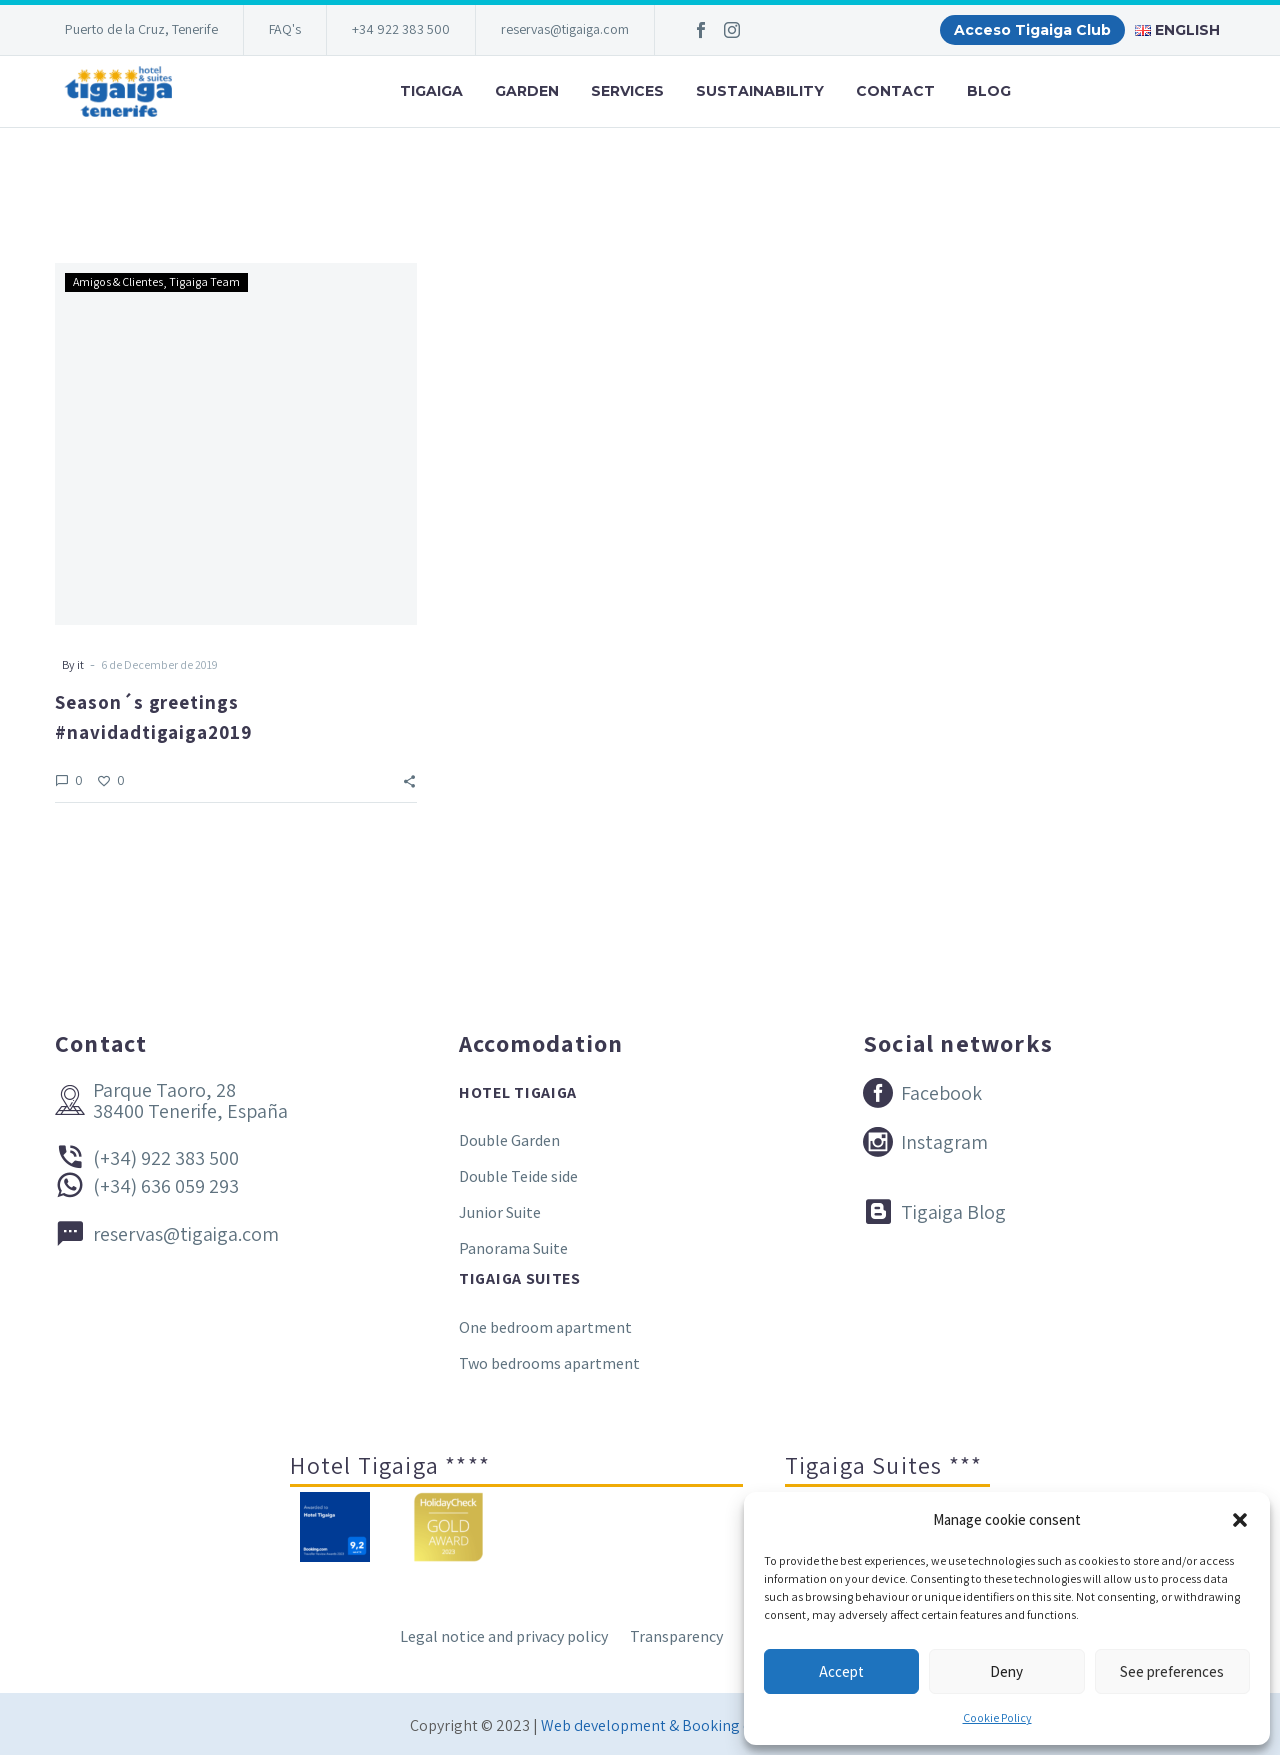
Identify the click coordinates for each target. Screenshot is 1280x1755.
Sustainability (760, 91)
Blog (989, 91)
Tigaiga (431, 91)
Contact (895, 91)
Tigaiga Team (204, 281)
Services (627, 91)
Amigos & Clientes (118, 281)
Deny (1006, 1671)
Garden (527, 91)
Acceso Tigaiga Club (1032, 30)
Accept (841, 1671)
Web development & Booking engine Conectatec (705, 1725)
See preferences (1172, 1671)
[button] (1240, 1520)
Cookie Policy (997, 1717)
